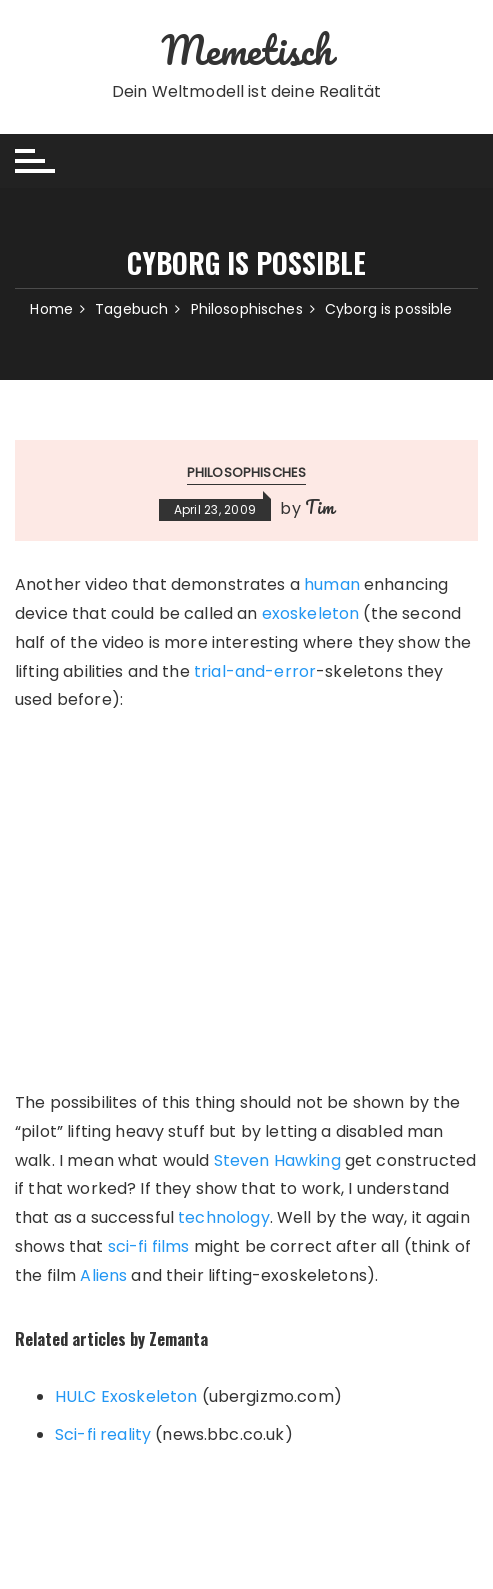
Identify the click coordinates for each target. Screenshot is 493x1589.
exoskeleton (311, 613)
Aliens (103, 1275)
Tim (319, 507)
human (332, 584)
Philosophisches (246, 472)
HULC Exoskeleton (126, 1396)
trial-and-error (255, 671)
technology (224, 1217)
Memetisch (246, 49)
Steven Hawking (277, 1160)
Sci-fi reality (103, 1434)
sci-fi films (149, 1246)
